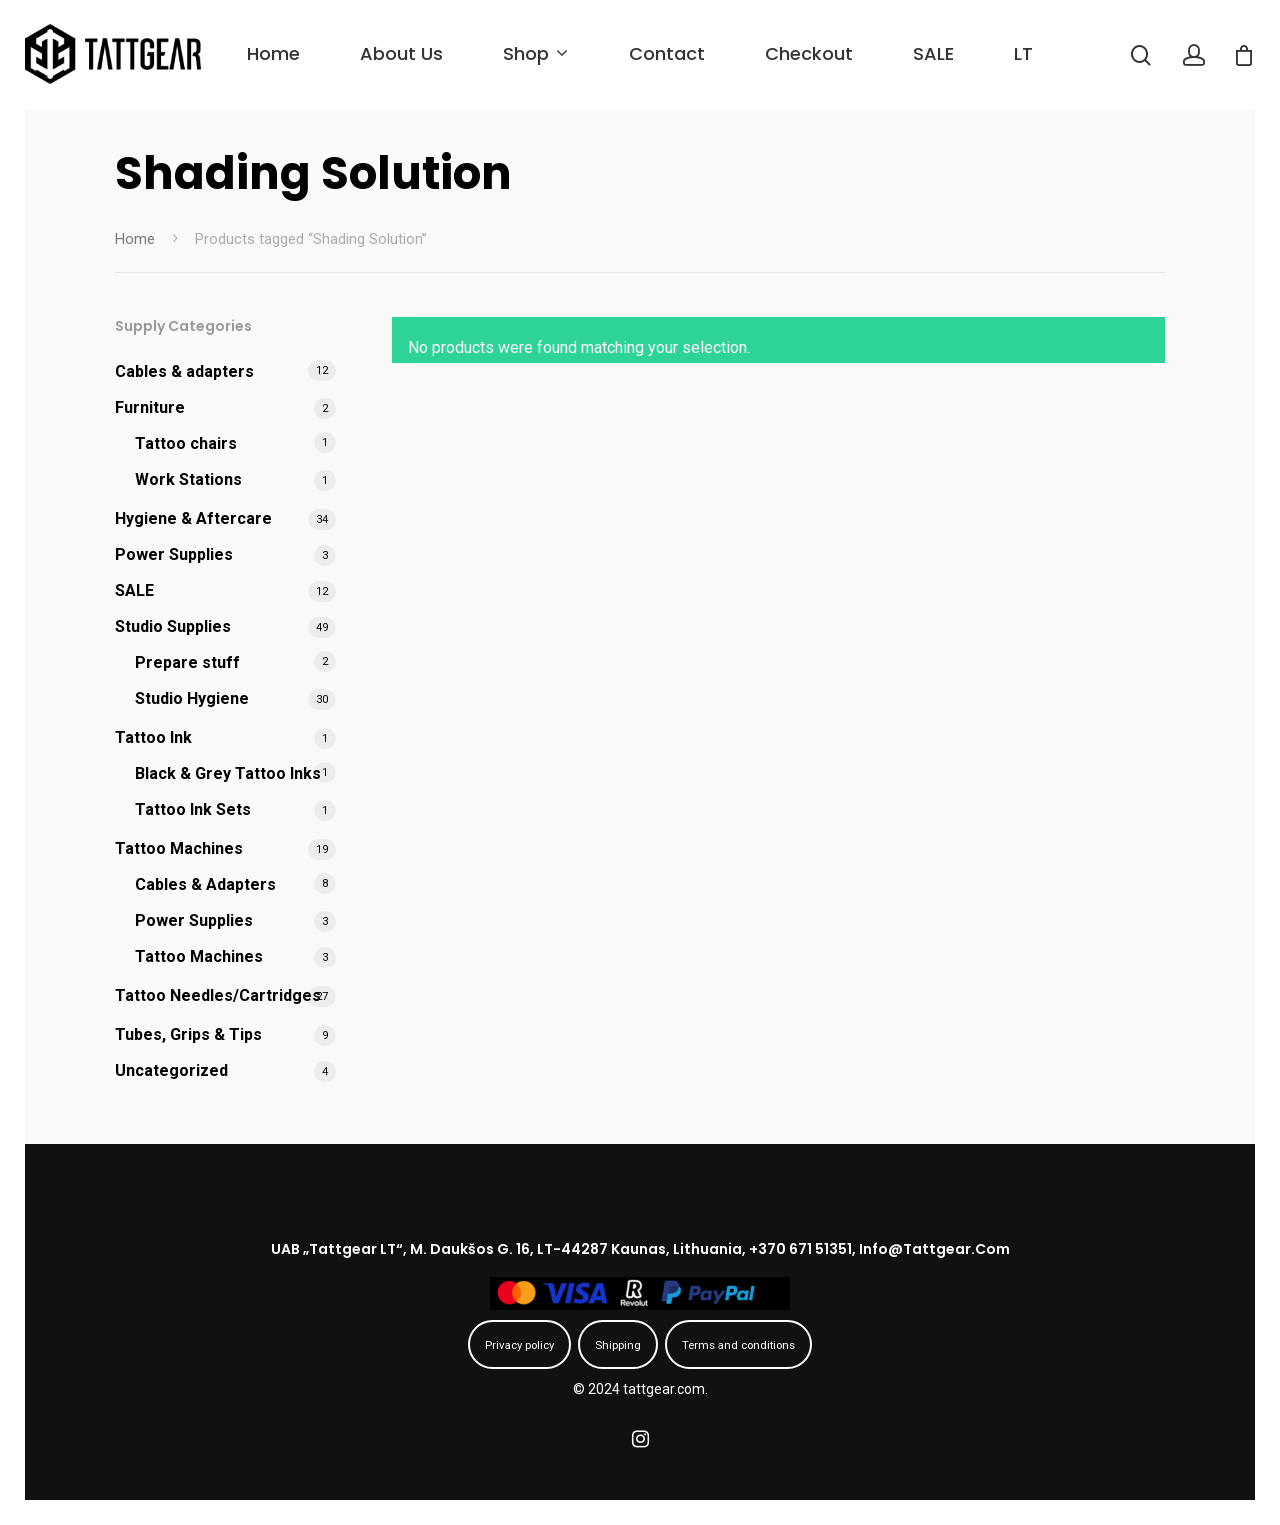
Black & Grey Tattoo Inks (228, 773)
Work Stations (188, 479)
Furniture (150, 407)
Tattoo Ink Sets (193, 809)
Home (273, 53)
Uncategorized (171, 1070)
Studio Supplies (173, 626)
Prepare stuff (187, 662)
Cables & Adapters (205, 884)
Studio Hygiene (192, 698)
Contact (667, 53)
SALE (933, 53)
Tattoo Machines (179, 848)
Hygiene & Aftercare (193, 518)
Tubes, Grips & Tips (188, 1034)
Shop (534, 53)
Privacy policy (519, 1345)
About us (401, 53)
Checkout (809, 53)
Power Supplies (174, 554)
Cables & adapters (184, 371)
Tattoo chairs (186, 443)
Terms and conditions (738, 1345)
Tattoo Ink (153, 737)
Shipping (618, 1345)
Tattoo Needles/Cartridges (218, 995)
